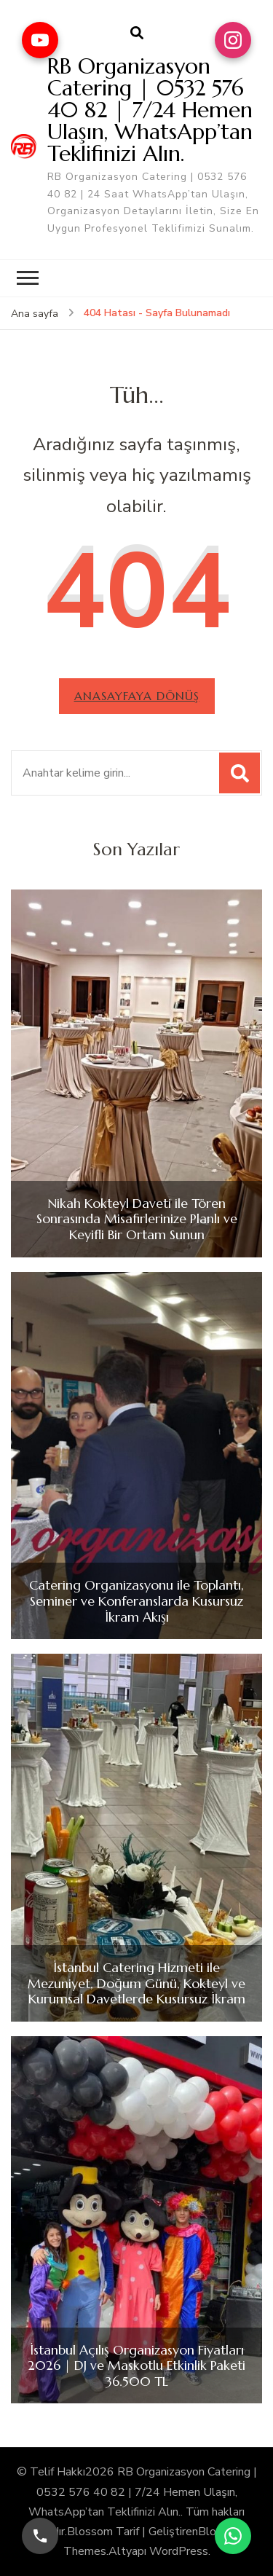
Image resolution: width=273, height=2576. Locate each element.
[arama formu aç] (137, 33)
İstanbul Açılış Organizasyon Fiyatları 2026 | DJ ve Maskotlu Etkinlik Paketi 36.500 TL (136, 2366)
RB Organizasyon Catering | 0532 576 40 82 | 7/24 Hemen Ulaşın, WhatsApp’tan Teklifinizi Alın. (150, 109)
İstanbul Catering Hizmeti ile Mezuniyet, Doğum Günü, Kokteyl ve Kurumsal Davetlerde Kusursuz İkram (136, 1983)
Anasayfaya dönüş (136, 695)
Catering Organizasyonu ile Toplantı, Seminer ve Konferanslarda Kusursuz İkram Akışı (136, 1601)
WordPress (178, 2551)
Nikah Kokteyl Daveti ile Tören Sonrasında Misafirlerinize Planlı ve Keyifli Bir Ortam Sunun (136, 1219)
